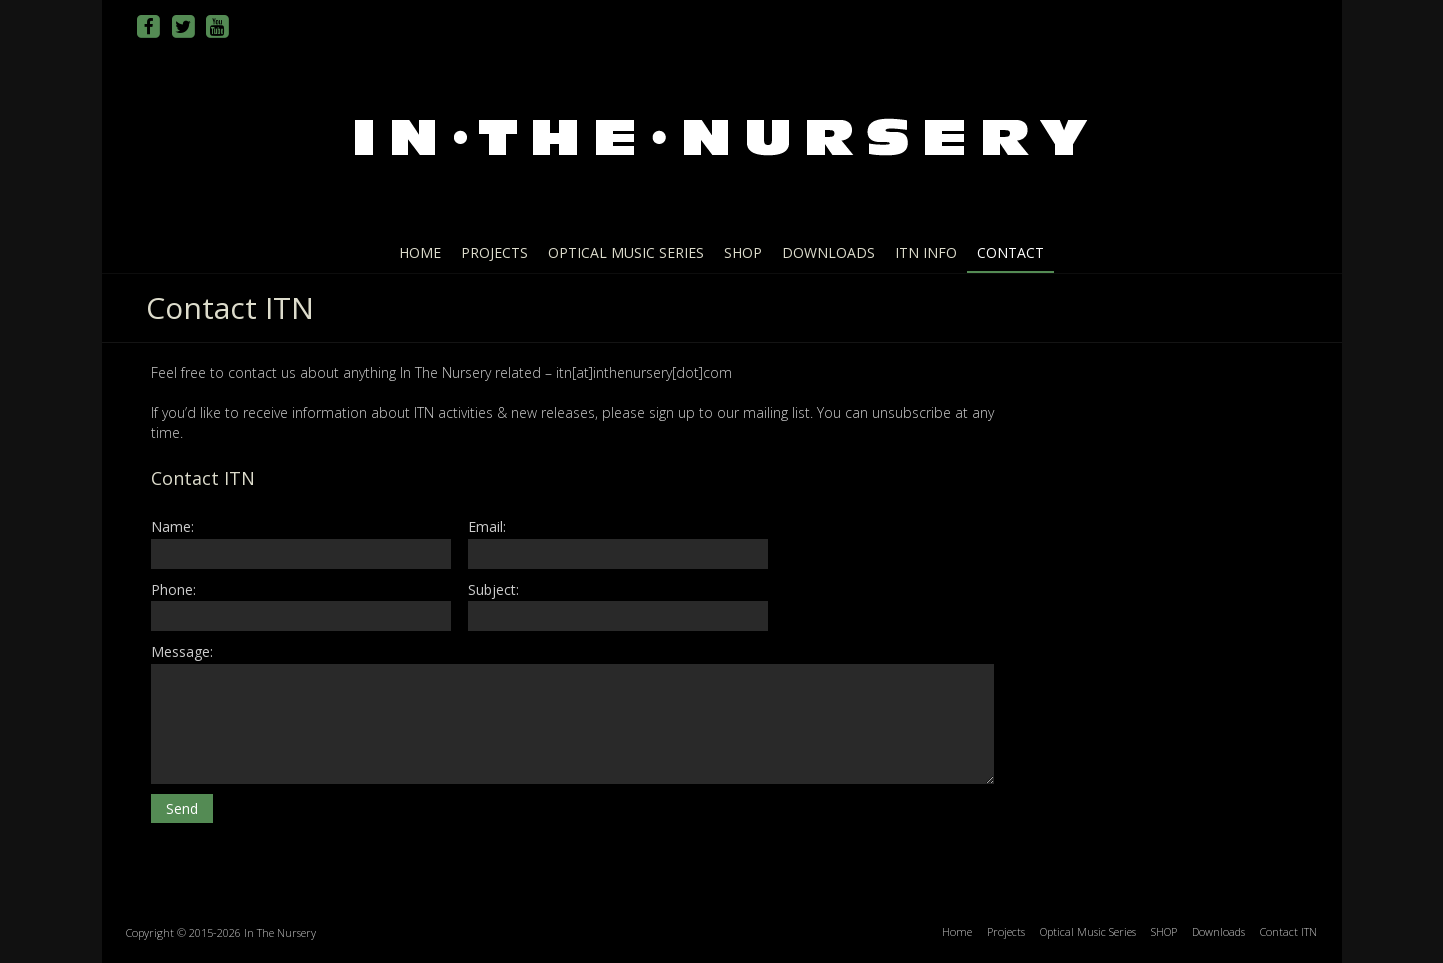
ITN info (926, 252)
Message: (572, 712)
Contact (1010, 252)
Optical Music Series (626, 252)
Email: (618, 542)
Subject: (618, 605)
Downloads (828, 252)
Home (420, 252)
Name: (301, 542)
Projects (494, 252)
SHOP (743, 252)
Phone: (301, 605)
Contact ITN (1288, 931)
